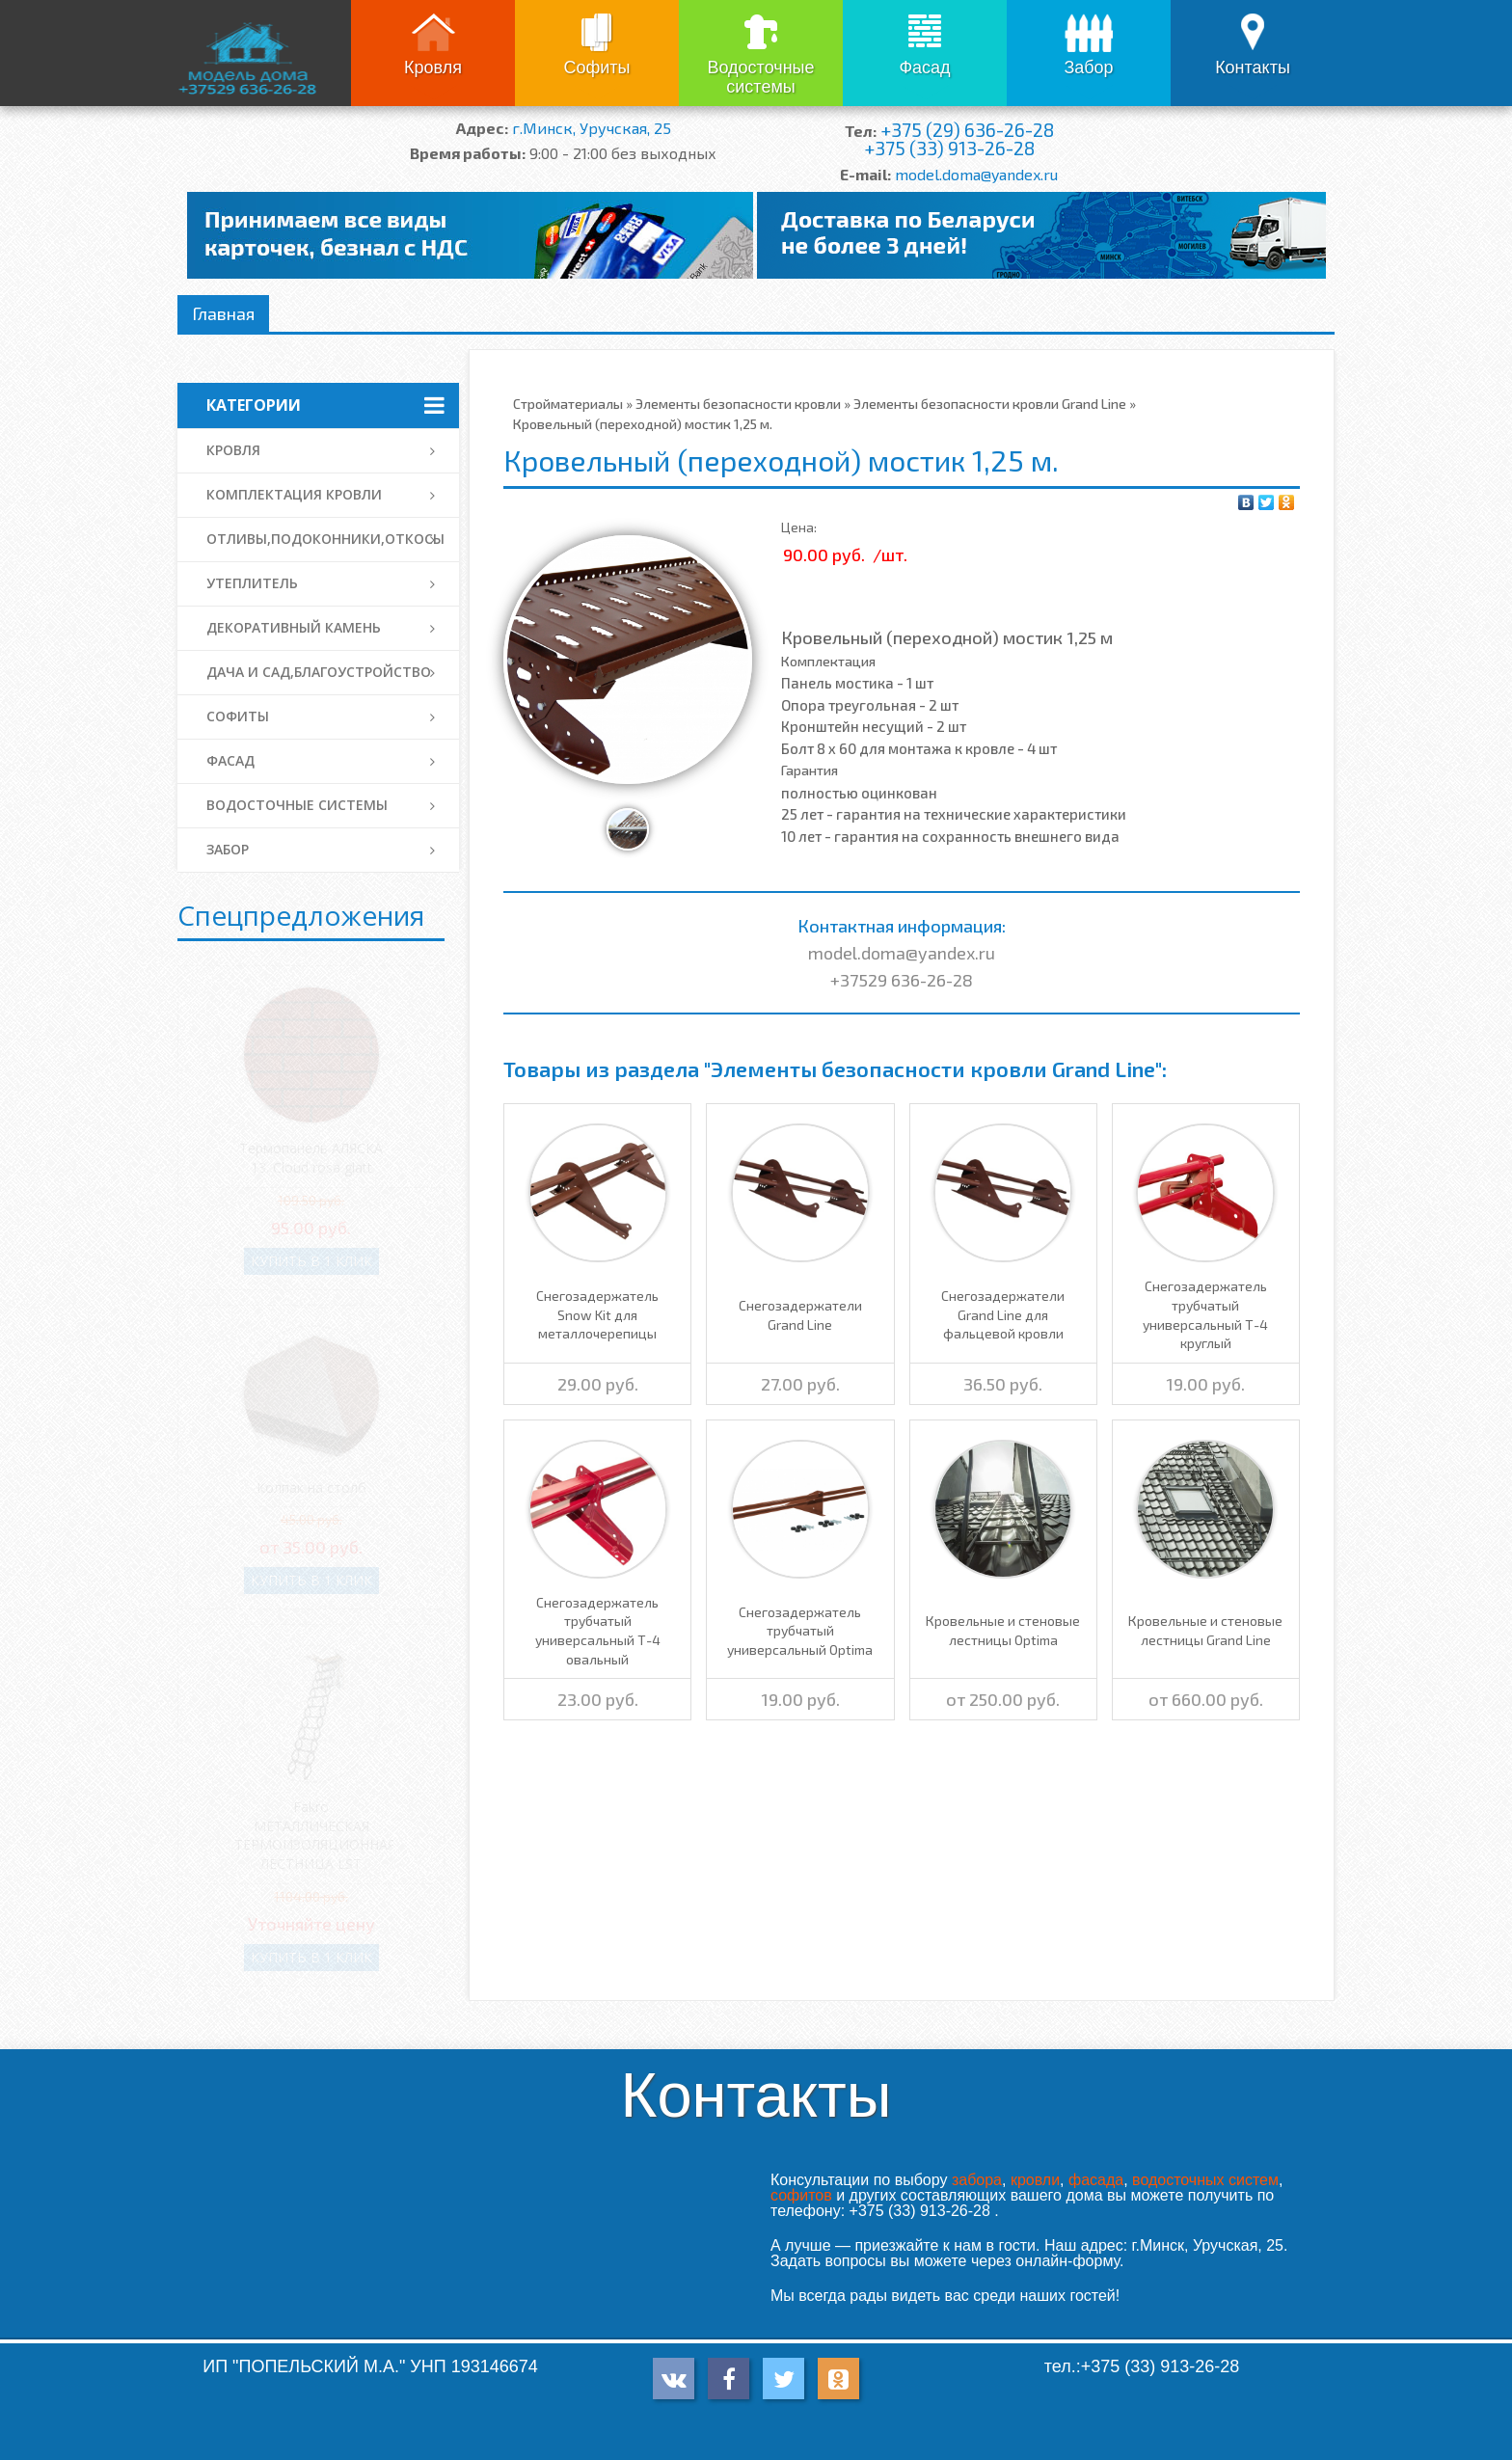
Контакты (1252, 67)
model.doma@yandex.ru (976, 174)
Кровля (433, 67)
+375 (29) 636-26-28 (967, 130)
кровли (1035, 2180)
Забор (1088, 67)
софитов (801, 2195)
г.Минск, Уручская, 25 (591, 128)
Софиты (596, 67)
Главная (223, 313)
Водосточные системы (760, 77)
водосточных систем (1205, 2180)
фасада (1095, 2180)
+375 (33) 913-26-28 (949, 148)
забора (977, 2180)
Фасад (924, 67)
